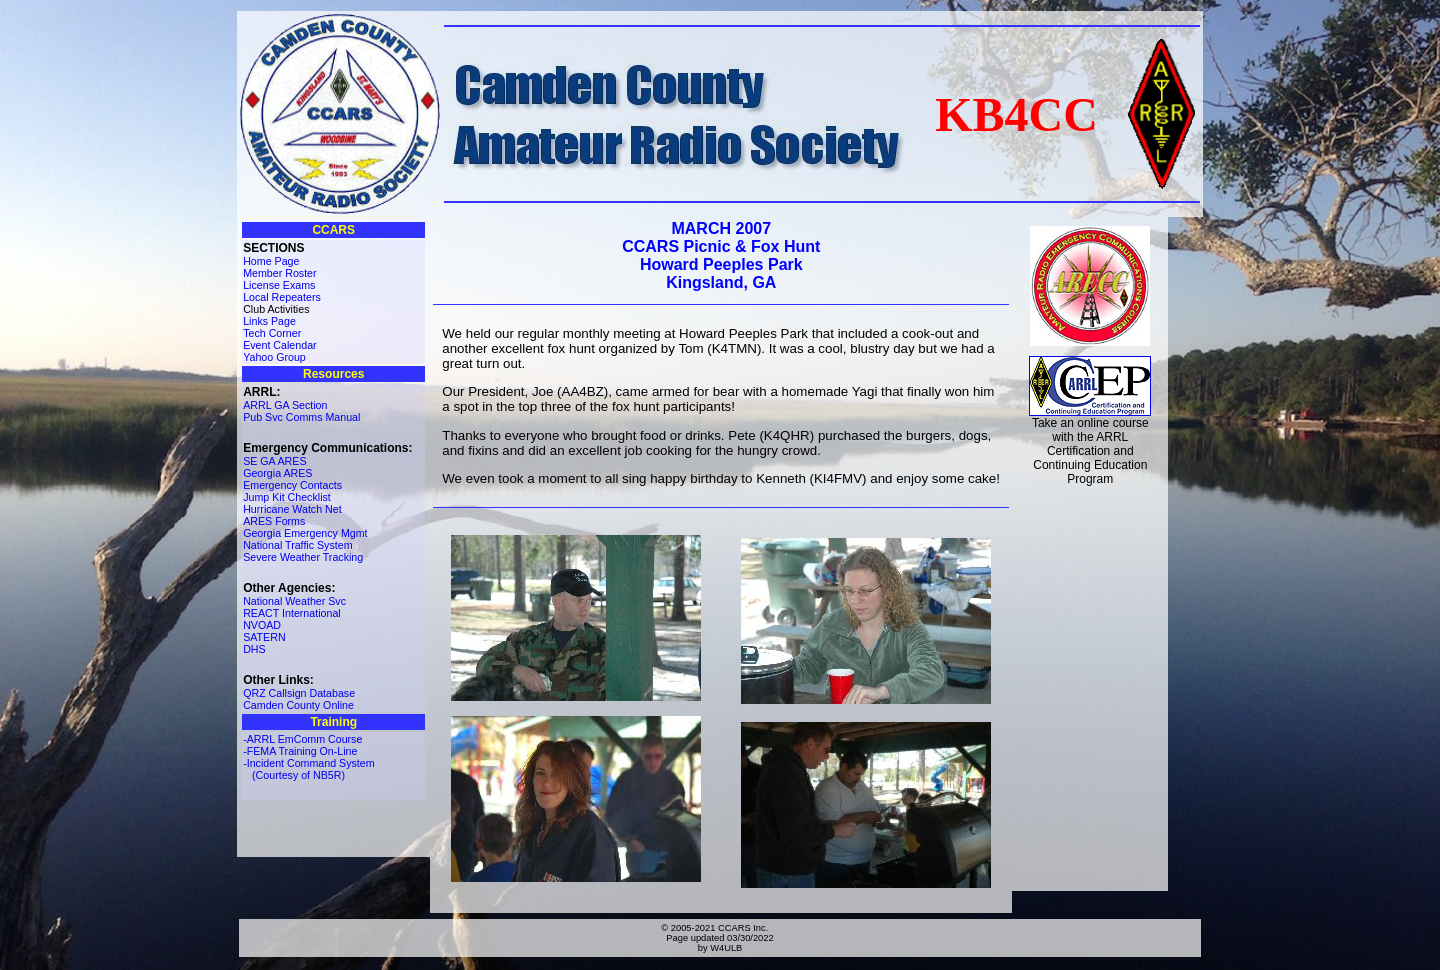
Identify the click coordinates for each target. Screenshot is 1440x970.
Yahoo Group (274, 357)
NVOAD (262, 625)
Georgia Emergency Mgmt (305, 533)
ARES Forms (274, 521)
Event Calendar (279, 345)
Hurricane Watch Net (292, 509)
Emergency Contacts (292, 485)
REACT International (292, 613)
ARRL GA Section (285, 405)
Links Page (269, 321)
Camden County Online (298, 705)
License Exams (279, 285)
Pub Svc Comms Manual (301, 417)
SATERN (264, 637)
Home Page (271, 261)
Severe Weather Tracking (303, 557)
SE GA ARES (274, 461)
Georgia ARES (277, 473)
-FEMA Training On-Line (300, 751)
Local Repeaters (282, 297)
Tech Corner (272, 333)
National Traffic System (297, 545)
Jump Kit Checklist (287, 497)
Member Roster (279, 273)
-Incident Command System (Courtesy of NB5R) (308, 769)
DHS (254, 649)
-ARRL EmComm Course (302, 739)
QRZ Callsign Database (299, 693)
